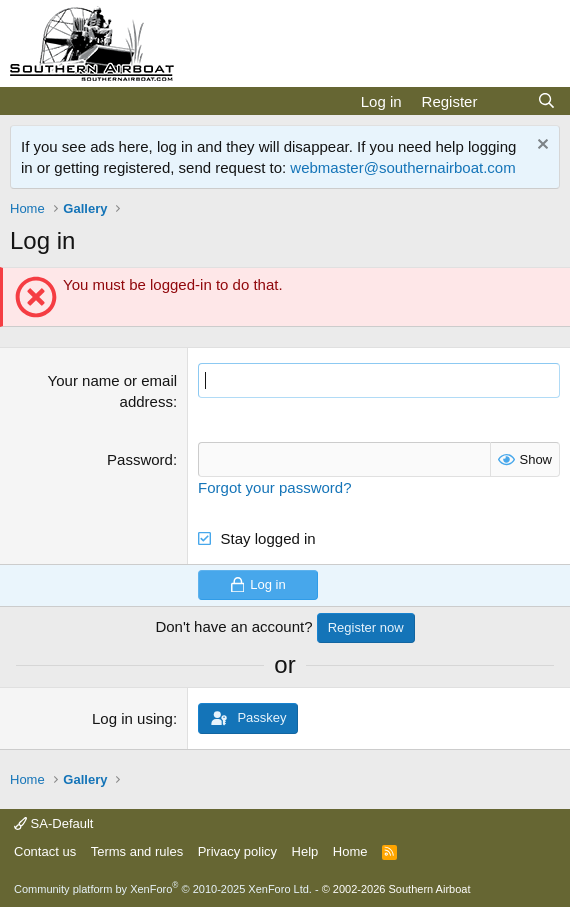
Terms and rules (137, 851)
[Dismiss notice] (540, 146)
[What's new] (506, 101)
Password (140, 459)
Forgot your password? (274, 487)
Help (305, 851)
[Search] (546, 101)
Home (350, 851)
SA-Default (53, 823)
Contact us (45, 851)
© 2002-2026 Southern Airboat (396, 889)
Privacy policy (237, 851)
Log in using (132, 718)
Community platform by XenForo (163, 889)
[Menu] (27, 101)
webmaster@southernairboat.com (402, 167)
